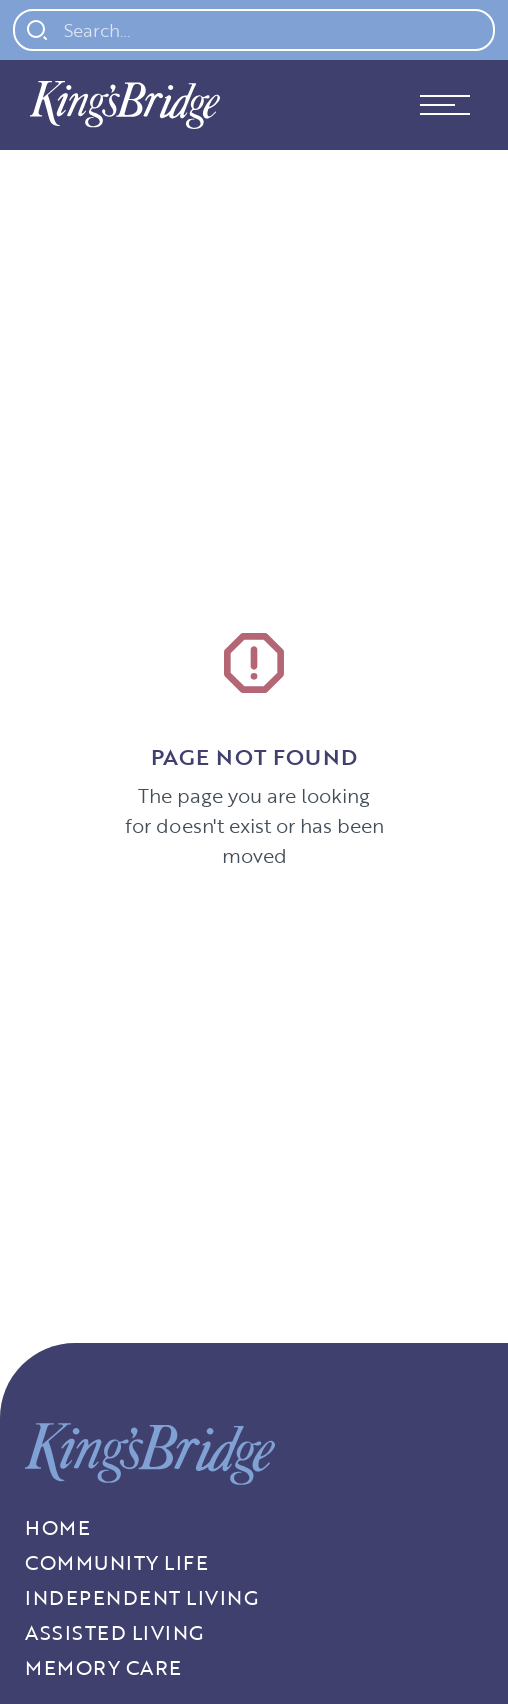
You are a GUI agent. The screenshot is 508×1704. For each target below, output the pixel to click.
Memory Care (103, 1667)
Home (57, 1527)
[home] (120, 104)
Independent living (141, 1597)
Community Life (116, 1562)
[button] (445, 105)
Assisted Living (114, 1632)
